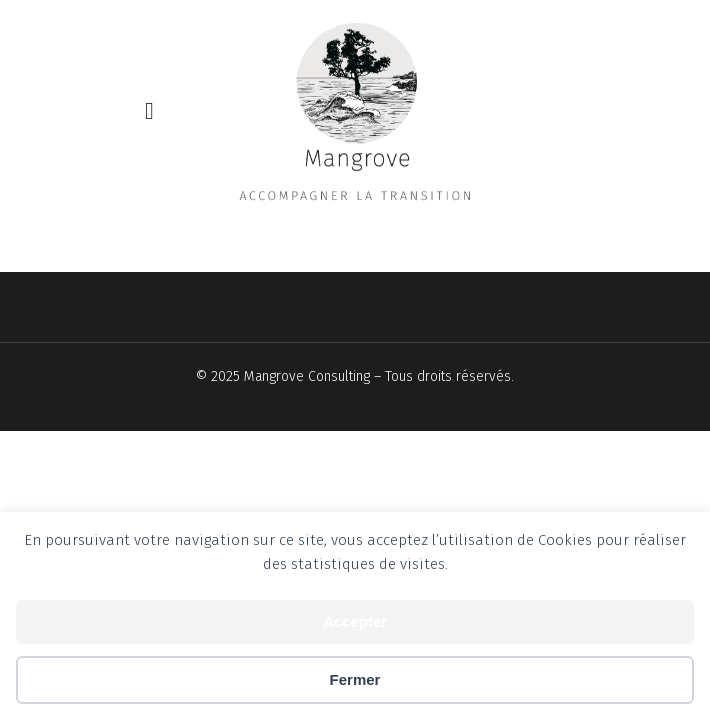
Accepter (355, 621)
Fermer (355, 679)
